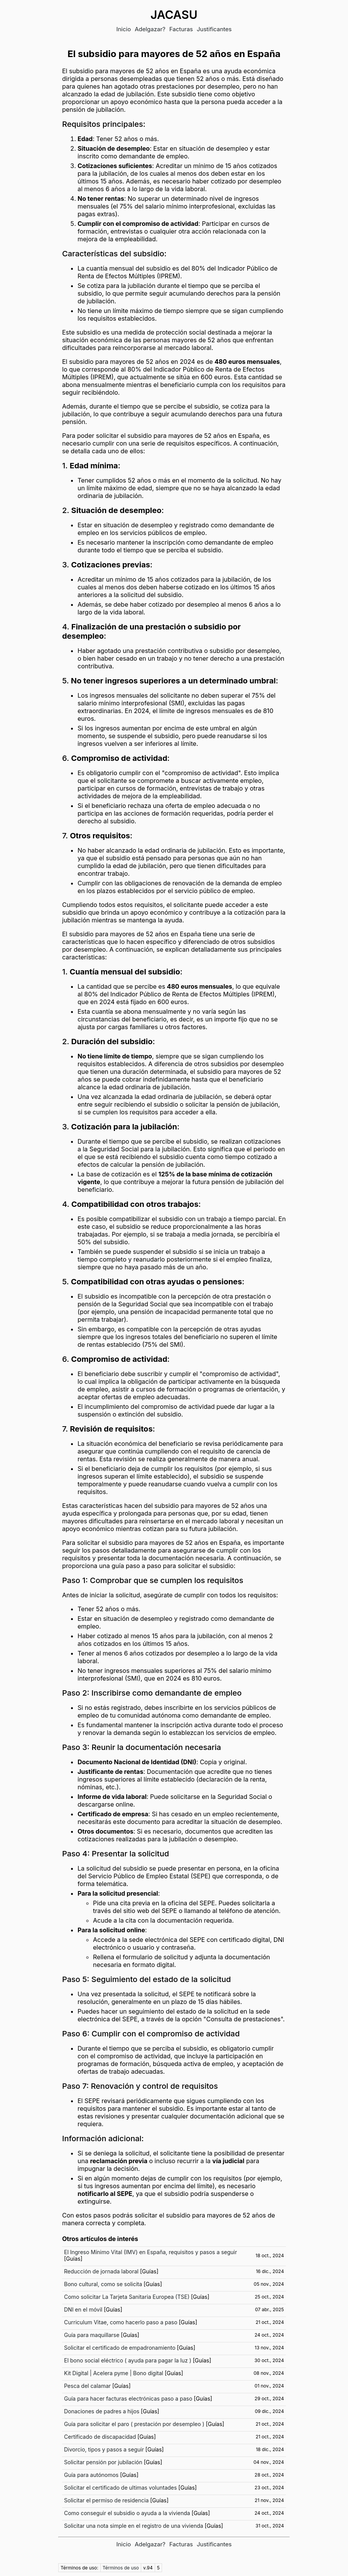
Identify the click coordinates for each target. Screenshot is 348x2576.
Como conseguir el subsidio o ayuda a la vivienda (127, 2513)
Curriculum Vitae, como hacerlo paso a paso (120, 2322)
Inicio (123, 29)
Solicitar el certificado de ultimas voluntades (120, 2487)
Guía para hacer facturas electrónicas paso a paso (128, 2398)
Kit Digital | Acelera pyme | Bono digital (113, 2373)
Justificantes (214, 29)
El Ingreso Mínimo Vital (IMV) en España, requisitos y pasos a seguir (150, 2252)
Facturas (181, 29)
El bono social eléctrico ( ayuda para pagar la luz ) (127, 2360)
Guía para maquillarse (91, 2335)
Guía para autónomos (91, 2475)
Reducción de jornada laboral (101, 2271)
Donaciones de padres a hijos (101, 2411)
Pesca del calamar (87, 2386)
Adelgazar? (150, 29)
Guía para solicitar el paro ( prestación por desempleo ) (134, 2424)
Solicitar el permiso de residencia (106, 2500)
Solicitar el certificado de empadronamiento (120, 2347)
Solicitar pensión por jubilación (103, 2462)
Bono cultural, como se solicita (103, 2284)
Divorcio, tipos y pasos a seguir (104, 2449)
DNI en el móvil (83, 2309)
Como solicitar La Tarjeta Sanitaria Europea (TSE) (126, 2296)
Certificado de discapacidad (100, 2436)
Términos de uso (121, 2568)
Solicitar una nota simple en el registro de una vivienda (133, 2525)
